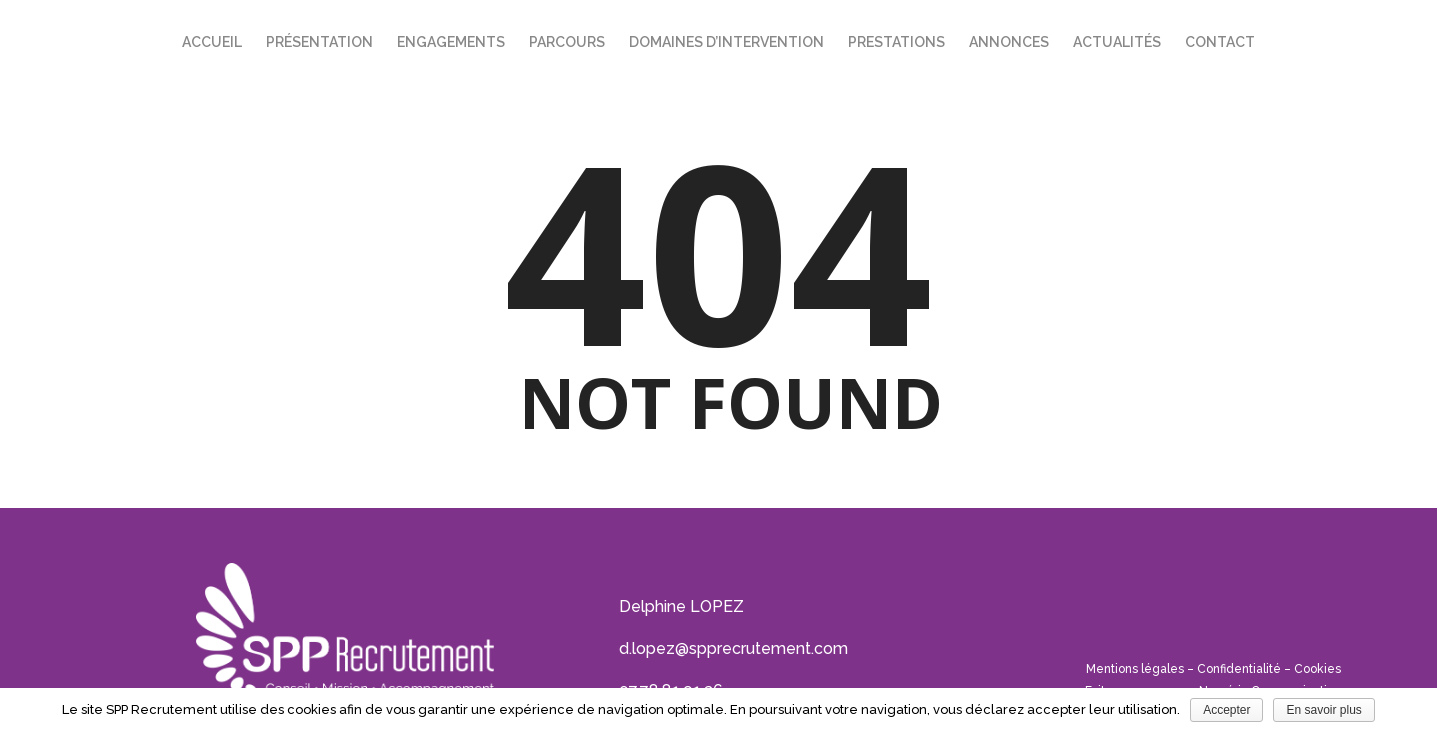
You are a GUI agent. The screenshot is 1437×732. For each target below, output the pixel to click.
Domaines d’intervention (726, 42)
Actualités (1117, 42)
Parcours (567, 42)
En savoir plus (1323, 710)
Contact (1220, 42)
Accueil (212, 42)
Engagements (451, 42)
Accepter (1226, 710)
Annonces (1009, 42)
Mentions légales (1135, 669)
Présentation (319, 42)
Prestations (896, 42)
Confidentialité (1239, 669)
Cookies (1317, 669)
